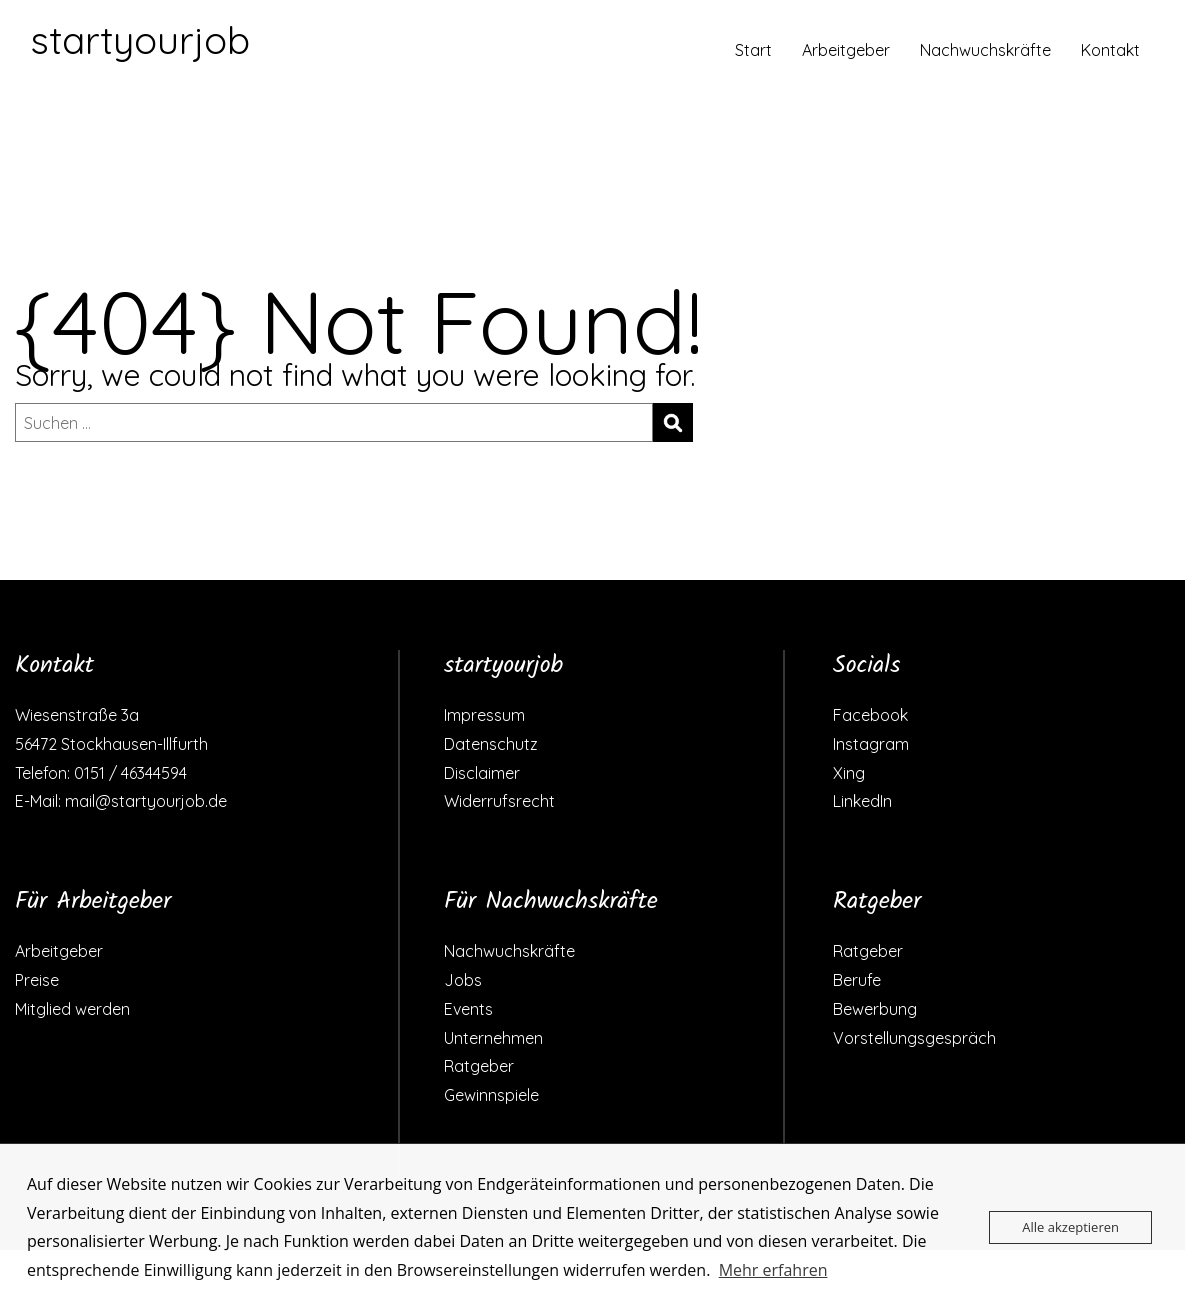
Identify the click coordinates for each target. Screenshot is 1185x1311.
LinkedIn (862, 801)
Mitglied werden (72, 1009)
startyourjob (140, 40)
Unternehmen (493, 1038)
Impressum (484, 715)
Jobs (463, 980)
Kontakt (1110, 50)
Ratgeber (479, 1066)
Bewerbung (875, 1009)
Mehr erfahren (773, 1270)
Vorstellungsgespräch (914, 1038)
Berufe (857, 980)
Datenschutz (491, 744)
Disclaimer (482, 773)
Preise (37, 980)
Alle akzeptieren (1070, 1227)
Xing (849, 773)
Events (468, 1009)
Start (753, 50)
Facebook (870, 715)
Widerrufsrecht (499, 801)
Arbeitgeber (846, 50)
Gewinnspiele (491, 1095)
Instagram (871, 744)
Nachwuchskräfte (985, 50)
